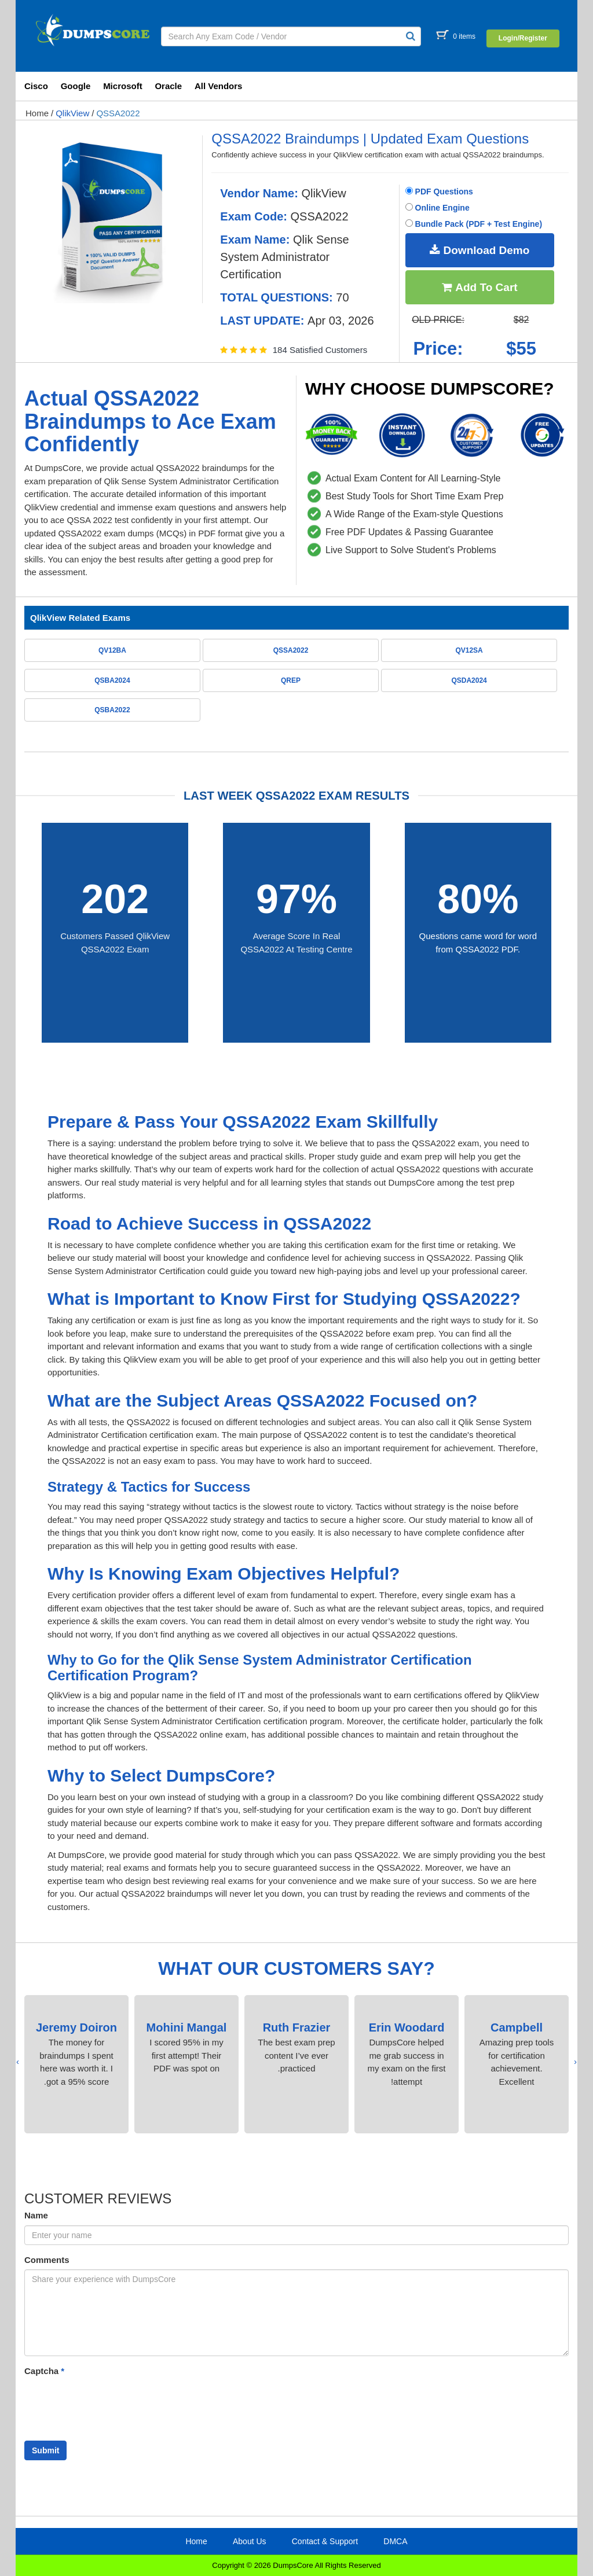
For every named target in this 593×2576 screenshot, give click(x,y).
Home (37, 113)
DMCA (395, 2541)
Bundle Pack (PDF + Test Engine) (473, 224)
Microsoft (122, 86)
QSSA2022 (118, 113)
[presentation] (575, 2062)
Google (76, 86)
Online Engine (437, 207)
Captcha (44, 2371)
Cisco (36, 86)
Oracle (168, 86)
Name (36, 2215)
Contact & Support (325, 2541)
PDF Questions (439, 191)
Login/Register (523, 38)
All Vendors (219, 86)
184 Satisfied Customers (320, 350)
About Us (249, 2541)
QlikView (72, 113)
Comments (46, 2260)
